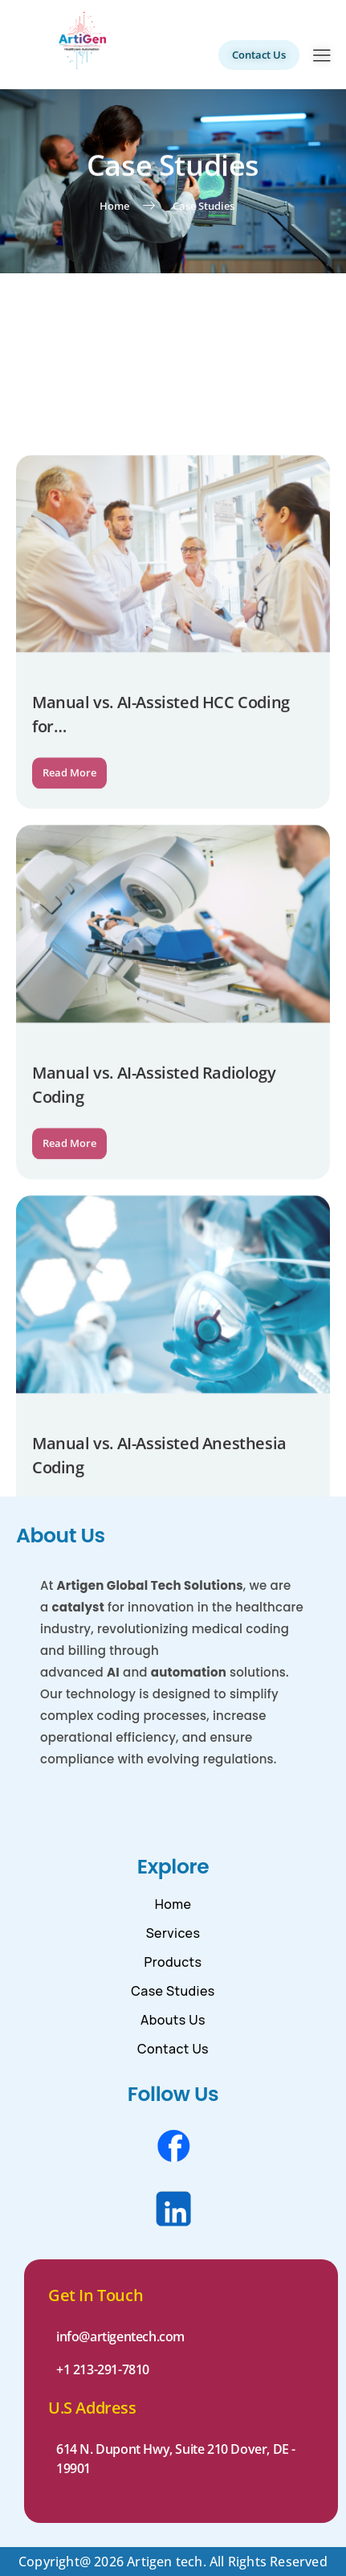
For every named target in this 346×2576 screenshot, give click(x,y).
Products (173, 1962)
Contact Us (173, 2049)
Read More (69, 937)
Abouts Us (173, 2020)
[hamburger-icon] (321, 56)
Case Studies (172, 1991)
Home (173, 1904)
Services (173, 1933)
